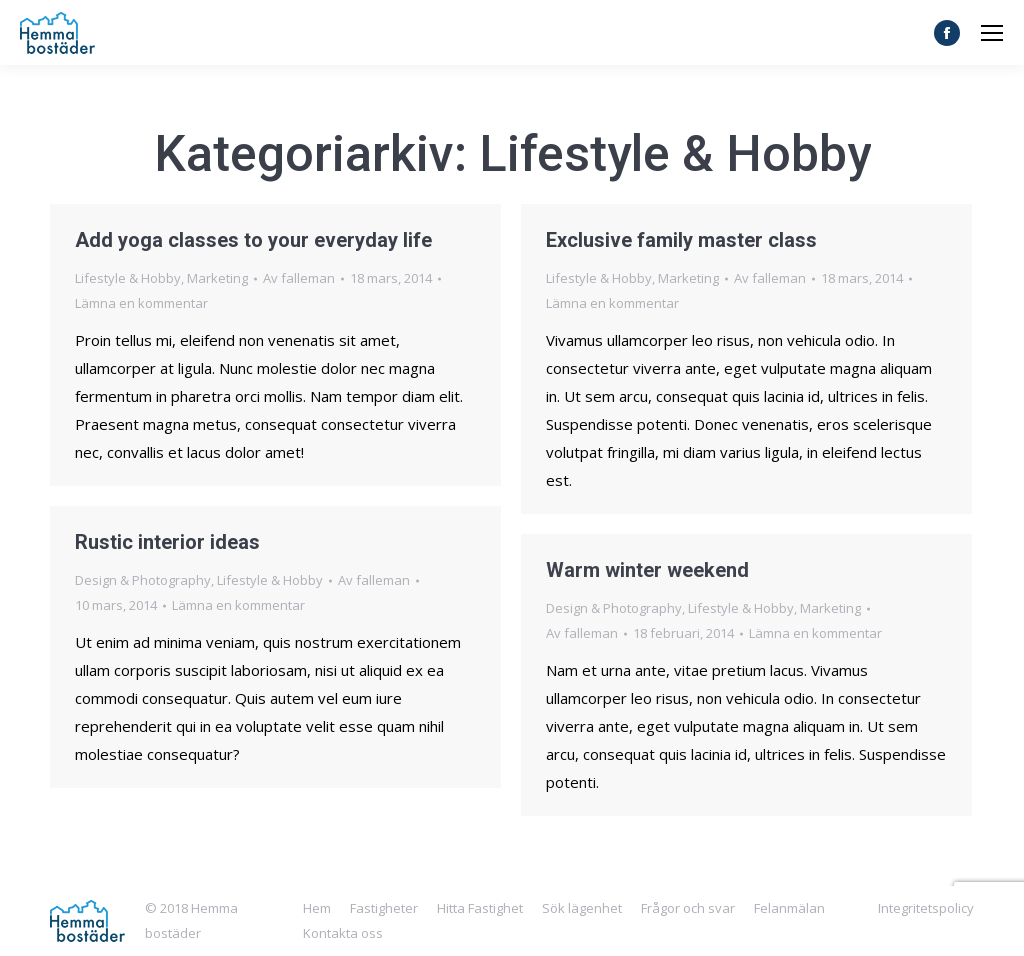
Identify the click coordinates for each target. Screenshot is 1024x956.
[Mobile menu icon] (992, 33)
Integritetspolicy (926, 908)
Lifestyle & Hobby (128, 278)
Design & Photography (143, 580)
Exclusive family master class (681, 240)
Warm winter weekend (647, 570)
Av (299, 278)
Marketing (217, 278)
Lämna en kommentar (141, 303)
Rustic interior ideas (167, 542)
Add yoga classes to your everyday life (253, 240)
